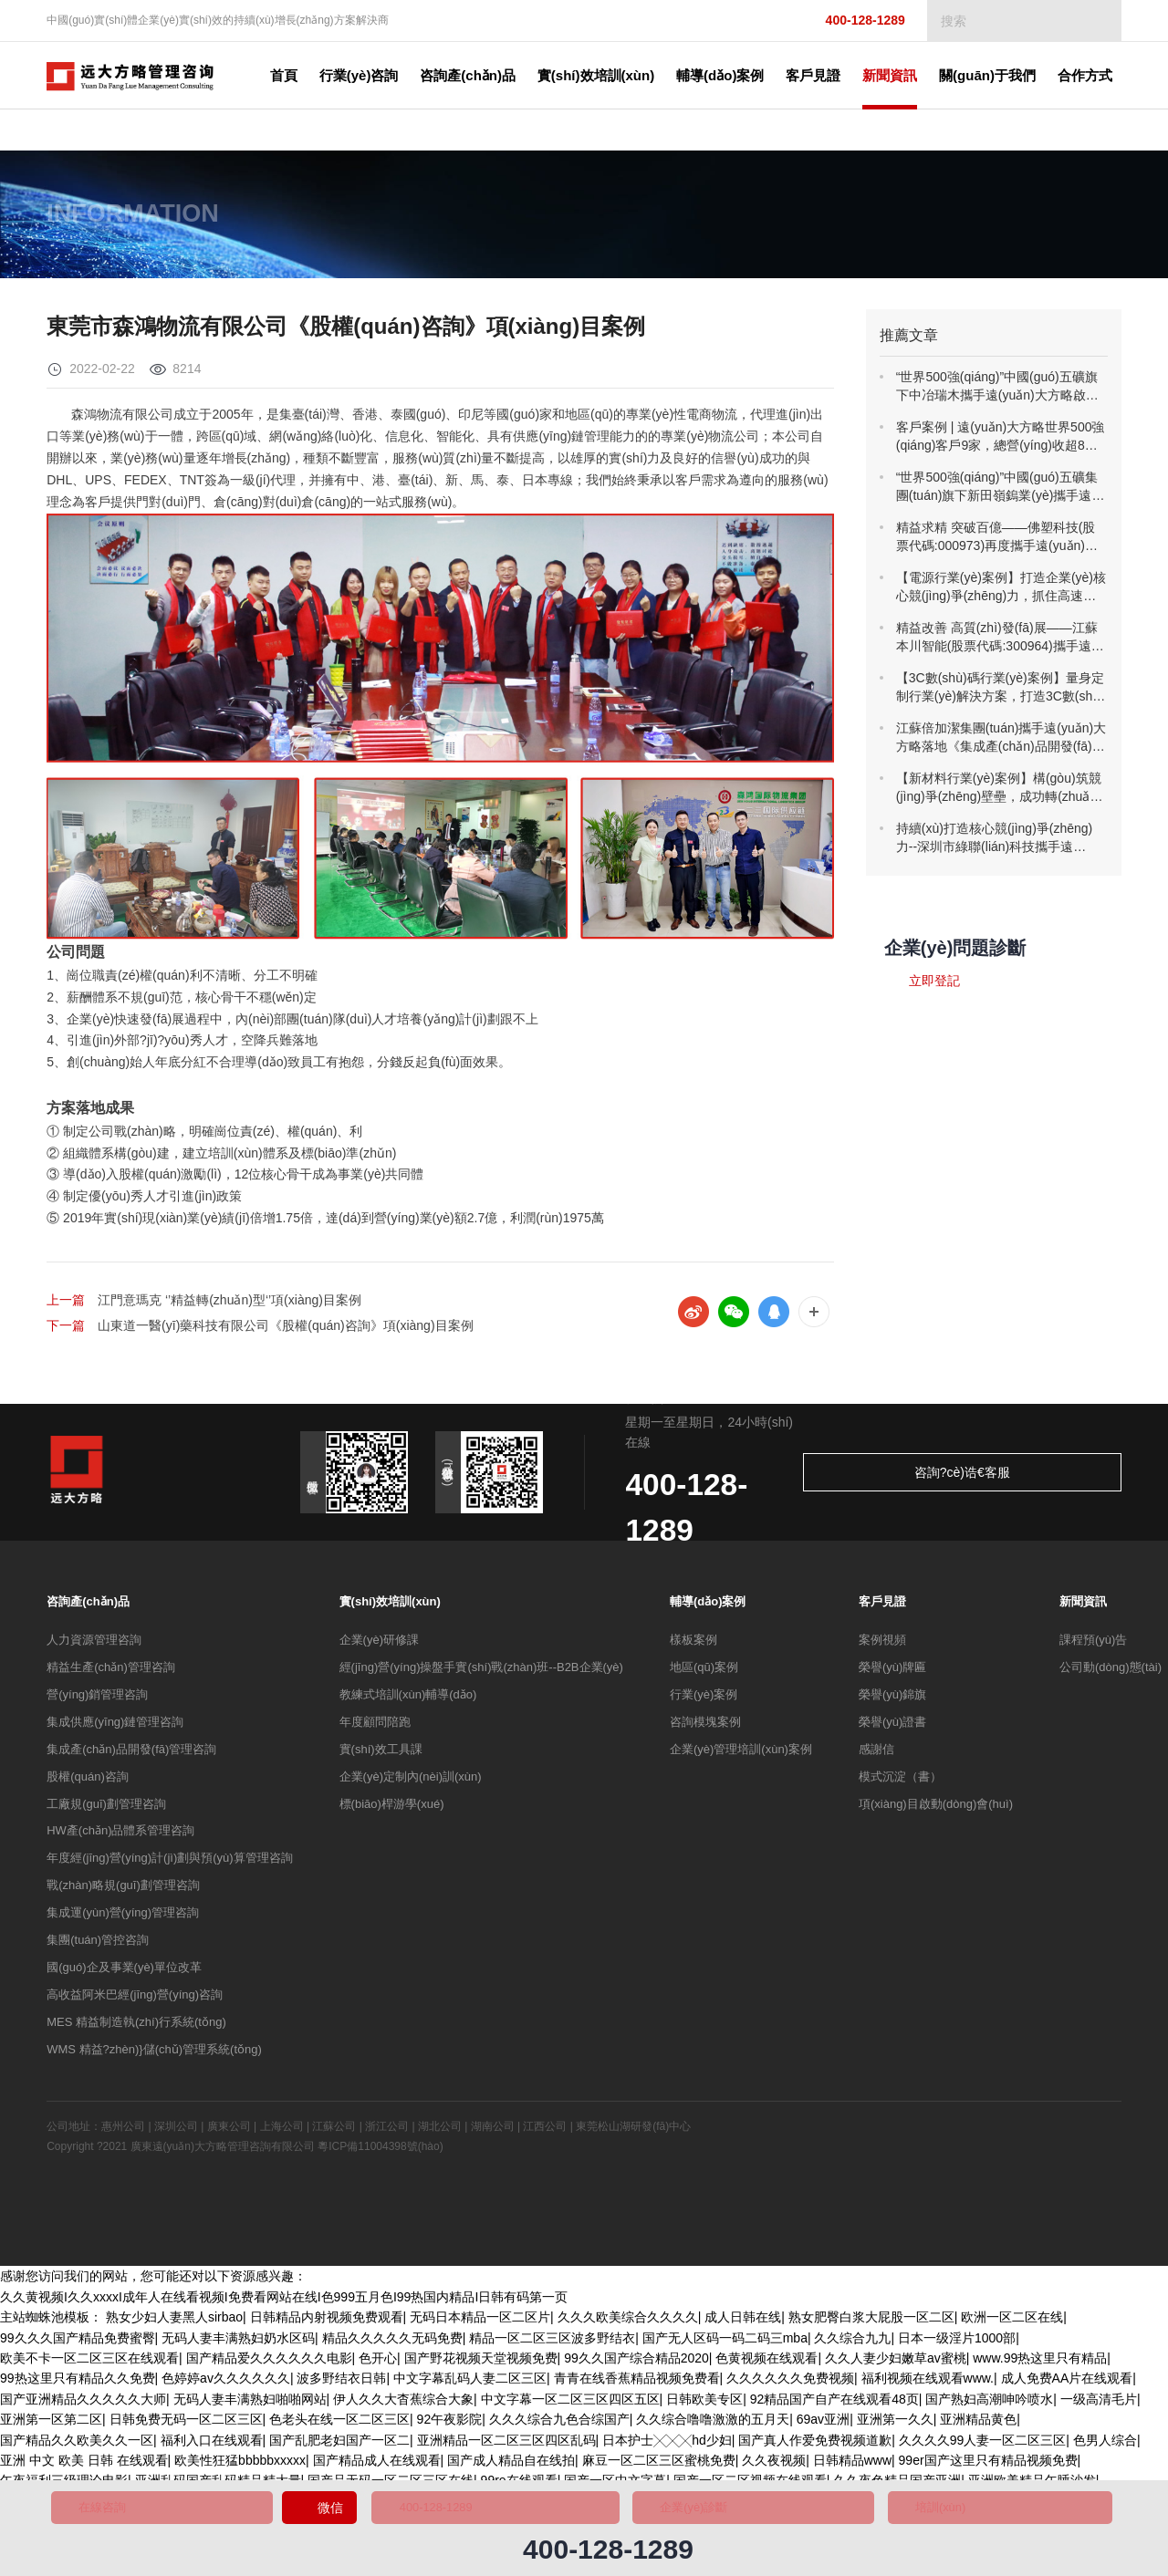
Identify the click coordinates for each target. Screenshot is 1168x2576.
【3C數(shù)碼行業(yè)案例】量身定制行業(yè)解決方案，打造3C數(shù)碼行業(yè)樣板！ (1000, 687)
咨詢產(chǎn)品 (88, 1605)
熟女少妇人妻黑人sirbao (174, 2320)
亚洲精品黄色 (978, 2422)
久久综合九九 (852, 2341)
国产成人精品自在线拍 (511, 2464)
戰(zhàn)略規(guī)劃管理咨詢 (123, 1889)
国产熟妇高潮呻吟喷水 (989, 2402)
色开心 (378, 2361)
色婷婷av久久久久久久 (226, 2381)
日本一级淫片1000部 (957, 2341)
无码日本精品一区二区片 (480, 2320)
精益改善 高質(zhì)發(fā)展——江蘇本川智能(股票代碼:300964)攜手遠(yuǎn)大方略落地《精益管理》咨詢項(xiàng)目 (997, 637)
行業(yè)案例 (703, 1698)
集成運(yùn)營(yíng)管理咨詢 (123, 1916)
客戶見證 (882, 1605)
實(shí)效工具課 (380, 1753)
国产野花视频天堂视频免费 (481, 2361)
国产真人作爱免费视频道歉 (815, 2443)
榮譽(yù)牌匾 (892, 1671)
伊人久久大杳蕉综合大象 (403, 2402)
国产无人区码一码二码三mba (725, 2341)
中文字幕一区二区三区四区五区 (570, 2402)
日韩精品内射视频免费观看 (326, 2320)
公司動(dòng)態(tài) (1110, 1671)
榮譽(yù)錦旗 (892, 1698)
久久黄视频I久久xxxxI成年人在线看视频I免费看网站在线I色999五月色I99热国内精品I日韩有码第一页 (284, 2300)
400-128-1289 (849, 20)
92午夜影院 (450, 2422)
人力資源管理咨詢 (94, 1643)
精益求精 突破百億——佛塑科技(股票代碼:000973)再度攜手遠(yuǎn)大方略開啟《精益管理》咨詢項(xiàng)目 (998, 537)
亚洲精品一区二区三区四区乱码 (506, 2443)
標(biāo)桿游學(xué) (391, 1807)
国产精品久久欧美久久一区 (76, 2443)
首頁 (315, 75)
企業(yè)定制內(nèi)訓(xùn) (410, 1780)
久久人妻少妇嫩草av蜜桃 (895, 2361)
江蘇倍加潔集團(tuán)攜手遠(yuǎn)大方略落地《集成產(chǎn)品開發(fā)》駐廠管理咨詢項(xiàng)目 (1001, 738)
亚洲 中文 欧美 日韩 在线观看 (84, 2464)
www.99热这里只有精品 (1040, 2361)
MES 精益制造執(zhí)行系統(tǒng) (136, 2025)
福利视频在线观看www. (927, 2381)
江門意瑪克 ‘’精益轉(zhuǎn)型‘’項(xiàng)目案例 (229, 1300)
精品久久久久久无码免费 (392, 2341)
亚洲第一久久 (895, 2422)
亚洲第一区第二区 (51, 2422)
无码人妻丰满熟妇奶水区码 (238, 2341)
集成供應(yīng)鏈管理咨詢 (115, 1725)
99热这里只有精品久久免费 (77, 2381)
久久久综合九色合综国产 (559, 2422)
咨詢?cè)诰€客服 (1049, 1476)
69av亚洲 (823, 2422)
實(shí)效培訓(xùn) (390, 1605)
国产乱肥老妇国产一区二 (339, 2443)
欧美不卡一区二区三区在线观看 (89, 2361)
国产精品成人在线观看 (377, 2464)
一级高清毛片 (1098, 2402)
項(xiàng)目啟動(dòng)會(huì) (936, 1807)
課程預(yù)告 (1093, 1643)
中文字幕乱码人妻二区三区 (470, 2381)
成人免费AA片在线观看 (1067, 2381)
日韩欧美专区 (704, 2402)
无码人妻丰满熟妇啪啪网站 (250, 2402)
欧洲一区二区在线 (1012, 2320)
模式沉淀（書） (900, 1780)
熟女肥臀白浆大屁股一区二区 (871, 2320)
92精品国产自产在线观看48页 (834, 2402)
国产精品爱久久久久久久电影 (269, 2361)
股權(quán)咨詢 (88, 1780)
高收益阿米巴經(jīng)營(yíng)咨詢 (135, 1998)
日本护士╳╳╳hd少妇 (667, 2443)
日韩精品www (852, 2464)
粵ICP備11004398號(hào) (380, 2150)
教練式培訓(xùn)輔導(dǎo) (408, 1698)
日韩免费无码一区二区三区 (186, 2422)
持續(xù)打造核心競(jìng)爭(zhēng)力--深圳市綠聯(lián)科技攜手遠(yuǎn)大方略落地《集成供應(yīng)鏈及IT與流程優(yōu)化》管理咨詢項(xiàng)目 (1001, 838)
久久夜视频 (774, 2464)
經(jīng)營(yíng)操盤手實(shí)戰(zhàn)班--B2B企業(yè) (481, 1671)
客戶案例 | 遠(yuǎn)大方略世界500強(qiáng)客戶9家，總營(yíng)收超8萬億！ (1000, 437)
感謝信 (876, 1753)
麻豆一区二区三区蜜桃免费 (658, 2464)
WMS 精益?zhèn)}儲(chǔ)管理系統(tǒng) (154, 2053)
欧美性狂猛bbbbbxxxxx (240, 2464)
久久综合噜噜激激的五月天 (712, 2422)
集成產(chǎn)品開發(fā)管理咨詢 (131, 1753)
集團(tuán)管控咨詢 (98, 1943)
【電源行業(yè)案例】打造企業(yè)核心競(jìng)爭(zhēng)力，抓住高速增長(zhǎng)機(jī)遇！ (1001, 587)
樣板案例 (693, 1643)
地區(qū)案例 (704, 1671)
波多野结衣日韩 (341, 2381)
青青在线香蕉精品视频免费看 (637, 2381)
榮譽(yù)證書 (892, 1725)
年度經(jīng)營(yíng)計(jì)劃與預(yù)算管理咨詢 (169, 1861)
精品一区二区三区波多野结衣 (552, 2341)
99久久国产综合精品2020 (636, 2361)
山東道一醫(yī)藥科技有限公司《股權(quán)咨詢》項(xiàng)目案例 (285, 1327)
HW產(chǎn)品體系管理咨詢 (120, 1834)
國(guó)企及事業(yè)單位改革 (124, 1971)
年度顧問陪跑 (375, 1725)
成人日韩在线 (742, 2320)
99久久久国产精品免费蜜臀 (77, 2341)
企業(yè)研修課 (379, 1643)
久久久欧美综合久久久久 (628, 2320)
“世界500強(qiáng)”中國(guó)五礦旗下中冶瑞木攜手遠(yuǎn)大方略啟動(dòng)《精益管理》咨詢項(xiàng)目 (998, 386)
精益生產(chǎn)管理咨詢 (111, 1671)
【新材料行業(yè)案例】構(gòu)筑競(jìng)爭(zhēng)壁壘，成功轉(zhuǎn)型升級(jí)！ (998, 788)
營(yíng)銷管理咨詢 (97, 1698)
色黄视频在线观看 (766, 2361)
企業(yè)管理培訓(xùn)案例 (741, 1753)
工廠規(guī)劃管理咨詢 (106, 1807)
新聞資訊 (1083, 1605)
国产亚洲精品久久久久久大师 (83, 2402)
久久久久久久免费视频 (790, 2381)
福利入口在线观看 (212, 2443)
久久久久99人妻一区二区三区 (983, 2443)
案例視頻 (882, 1643)
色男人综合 (1105, 2443)
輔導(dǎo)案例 (708, 1605)
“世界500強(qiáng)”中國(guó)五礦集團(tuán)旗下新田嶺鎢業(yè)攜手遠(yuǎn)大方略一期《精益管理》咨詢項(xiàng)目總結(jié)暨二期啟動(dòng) (997, 487)
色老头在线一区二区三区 (339, 2422)
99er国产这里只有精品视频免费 (988, 2464)
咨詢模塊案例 (705, 1725)
